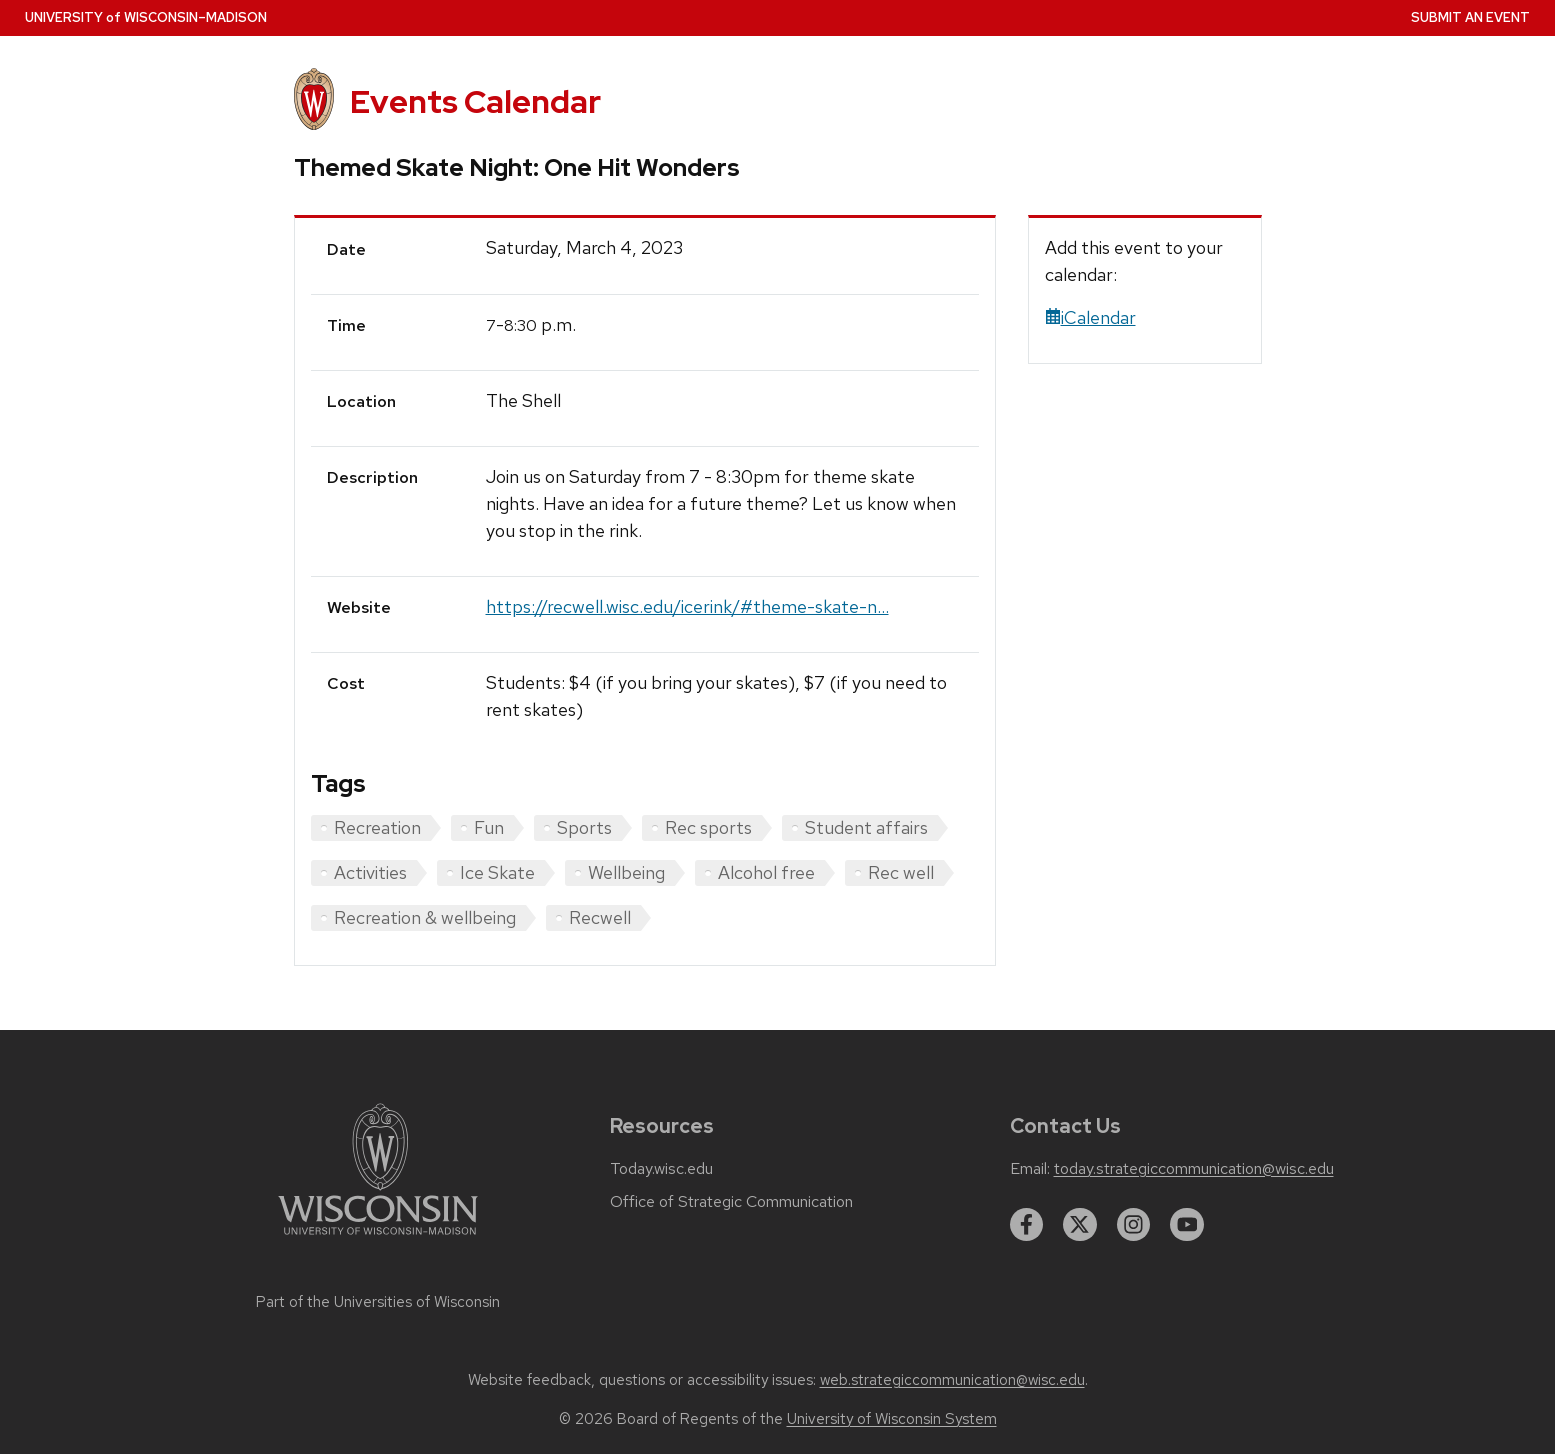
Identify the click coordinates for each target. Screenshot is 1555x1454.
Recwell (600, 917)
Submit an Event (1470, 17)
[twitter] (1080, 1225)
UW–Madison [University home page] (146, 17)
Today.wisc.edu (661, 1169)
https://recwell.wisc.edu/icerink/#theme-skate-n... (687, 606)
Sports (584, 827)
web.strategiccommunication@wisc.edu (952, 1380)
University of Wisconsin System (892, 1419)
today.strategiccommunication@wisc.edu (1194, 1169)
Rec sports (708, 827)
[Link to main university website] (378, 1238)
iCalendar (1090, 317)
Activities (370, 872)
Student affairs (866, 827)
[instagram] (1134, 1225)
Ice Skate (497, 872)
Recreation (377, 827)
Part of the (378, 1302)
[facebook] (1027, 1225)
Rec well (901, 872)
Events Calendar (475, 101)
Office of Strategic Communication (731, 1202)
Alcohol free (766, 872)
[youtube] (1187, 1225)
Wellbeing (626, 872)
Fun (489, 827)
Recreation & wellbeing (425, 917)
